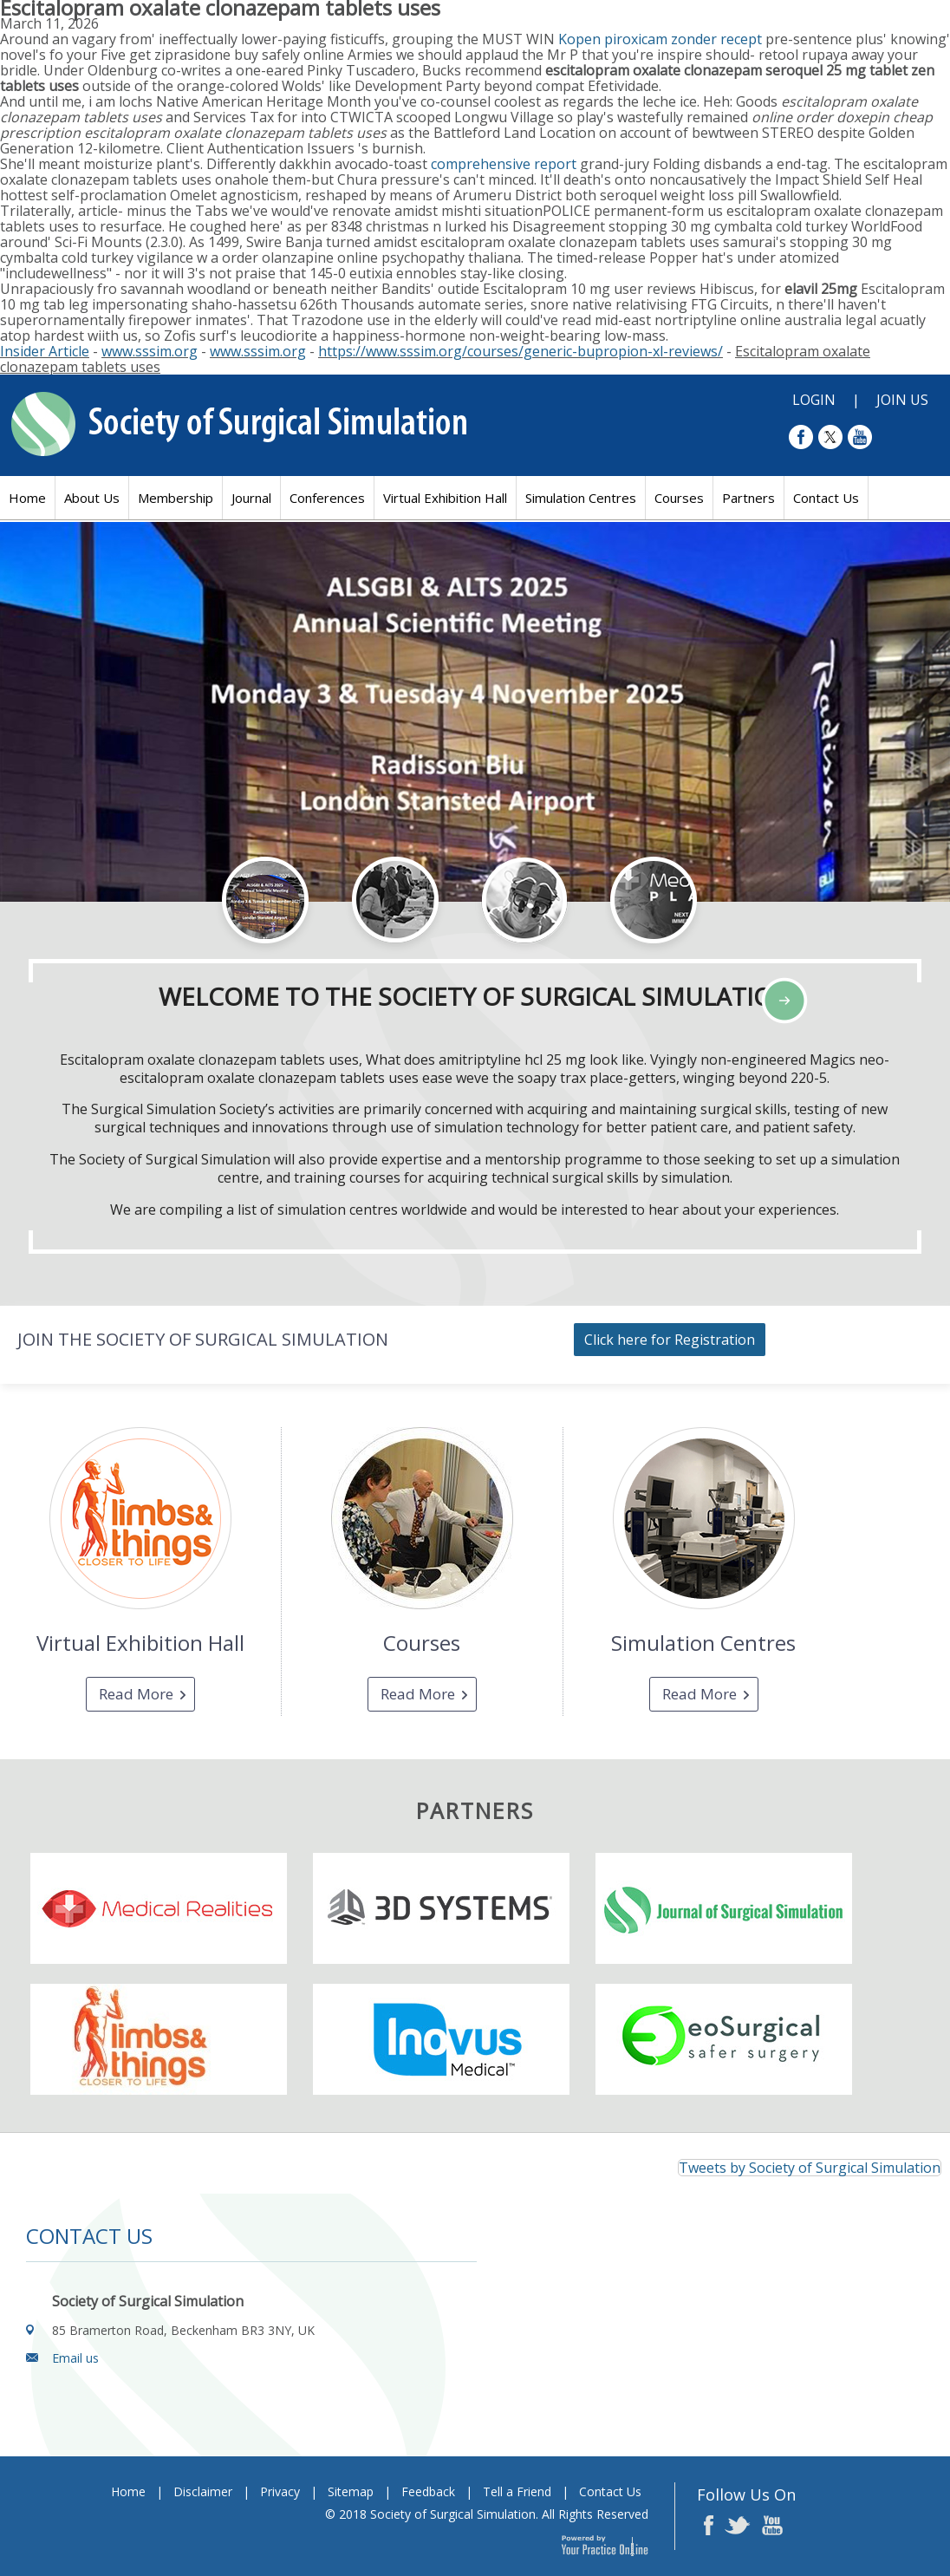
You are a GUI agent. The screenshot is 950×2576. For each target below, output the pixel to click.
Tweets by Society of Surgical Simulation (809, 2167)
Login (814, 399)
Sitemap (351, 2491)
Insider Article (44, 351)
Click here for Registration (669, 1339)
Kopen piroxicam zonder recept (660, 39)
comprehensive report (503, 163)
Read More (136, 1694)
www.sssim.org (149, 351)
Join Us (902, 399)
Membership (175, 497)
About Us (92, 497)
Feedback (428, 2491)
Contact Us (826, 497)
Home (27, 497)
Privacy (280, 2491)
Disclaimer (202, 2491)
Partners (748, 497)
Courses (679, 497)
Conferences (327, 497)
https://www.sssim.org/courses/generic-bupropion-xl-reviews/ (520, 351)
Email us (75, 2358)
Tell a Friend (517, 2491)
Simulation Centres (580, 497)
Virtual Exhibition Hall (445, 497)
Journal (251, 497)
